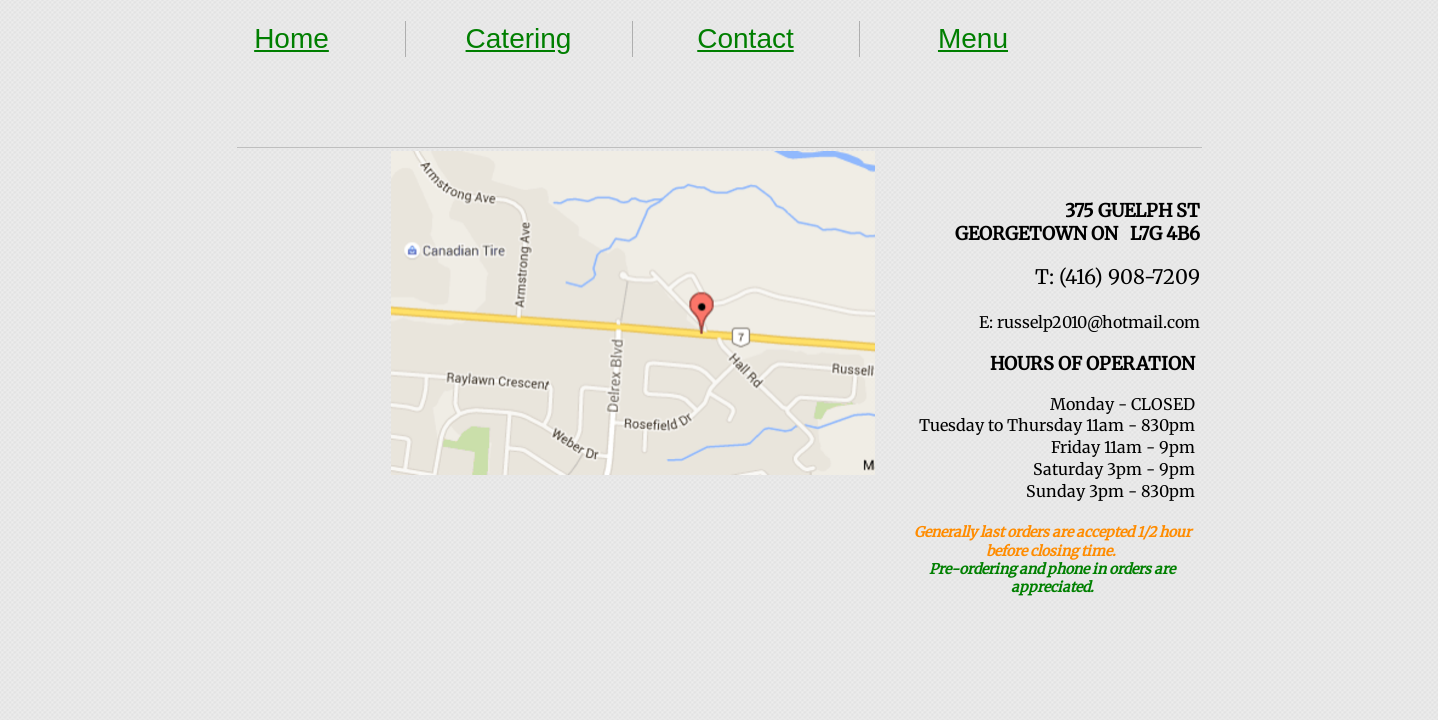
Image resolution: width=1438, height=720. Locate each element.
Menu (973, 38)
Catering (519, 38)
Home (291, 38)
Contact (745, 38)
